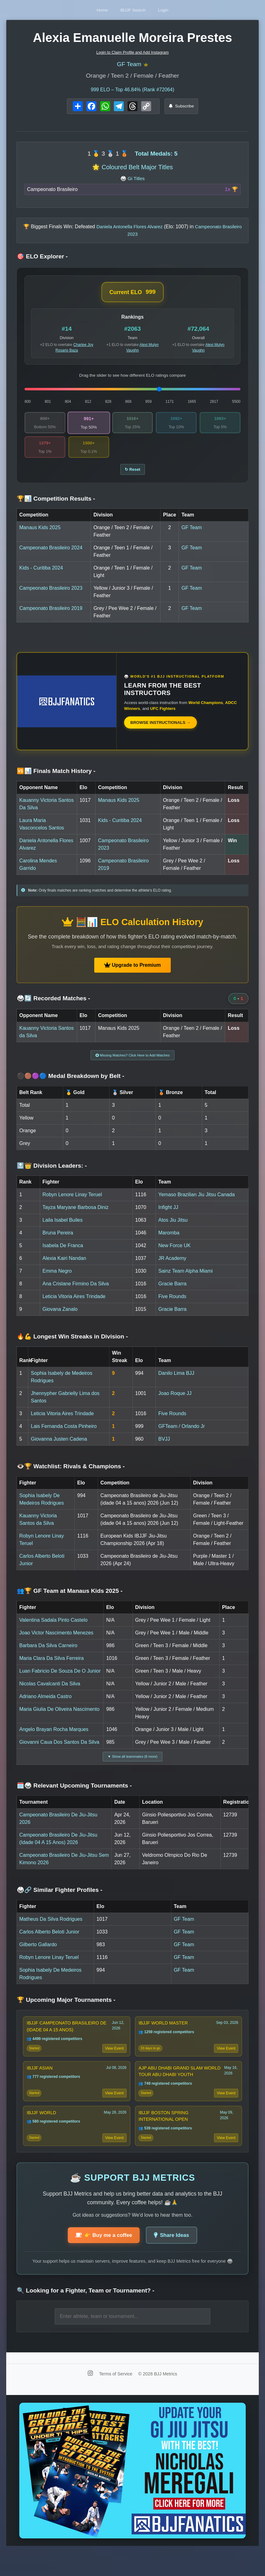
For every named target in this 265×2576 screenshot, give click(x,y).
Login (175, 9)
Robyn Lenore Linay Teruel (72, 1203)
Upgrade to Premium (132, 971)
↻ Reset (132, 475)
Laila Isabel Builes (63, 1229)
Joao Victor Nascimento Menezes (56, 1641)
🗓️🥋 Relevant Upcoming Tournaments (74, 1797)
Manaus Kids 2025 (40, 534)
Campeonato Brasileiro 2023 (50, 594)
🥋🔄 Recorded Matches (53, 1005)
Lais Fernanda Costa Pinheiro (64, 1435)
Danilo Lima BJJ (176, 1382)
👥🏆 (70, 1600)
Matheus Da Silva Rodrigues (50, 1930)
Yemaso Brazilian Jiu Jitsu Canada (196, 1203)
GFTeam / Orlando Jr (181, 1435)
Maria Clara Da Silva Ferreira (51, 1667)
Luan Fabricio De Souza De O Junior (59, 1679)
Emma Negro (57, 1280)
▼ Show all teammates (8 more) (132, 1766)
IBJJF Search (133, 9)
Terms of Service (116, 2398)
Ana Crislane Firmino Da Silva (76, 1292)
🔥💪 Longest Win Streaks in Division (72, 1345)
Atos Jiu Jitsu (173, 1229)
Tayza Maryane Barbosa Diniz (76, 1216)
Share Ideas (174, 2259)
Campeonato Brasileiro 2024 (50, 554)
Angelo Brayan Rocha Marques (53, 1738)
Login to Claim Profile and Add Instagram (132, 52)
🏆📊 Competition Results (56, 505)
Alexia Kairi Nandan (64, 1267)
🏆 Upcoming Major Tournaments (66, 2011)
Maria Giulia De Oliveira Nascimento (59, 1717)
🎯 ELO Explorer (42, 258)
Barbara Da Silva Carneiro (48, 1654)
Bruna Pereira (58, 1241)
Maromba (168, 1241)
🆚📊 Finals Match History (56, 777)
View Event (113, 2062)
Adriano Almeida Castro (45, 1705)
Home (91, 9)
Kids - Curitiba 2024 (41, 574)
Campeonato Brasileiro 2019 (50, 614)
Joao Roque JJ (175, 1402)
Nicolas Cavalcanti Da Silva (49, 1692)
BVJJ (164, 1448)
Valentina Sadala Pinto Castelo (53, 1628)
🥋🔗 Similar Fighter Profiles (59, 1901)
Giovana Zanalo (60, 1318)
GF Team (129, 65)
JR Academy (172, 1267)
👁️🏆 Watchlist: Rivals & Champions (71, 1475)
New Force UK (174, 1254)
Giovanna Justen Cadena (59, 1448)
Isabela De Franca (63, 1254)
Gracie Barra (172, 1292)
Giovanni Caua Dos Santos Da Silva (59, 1750)
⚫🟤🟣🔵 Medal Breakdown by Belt (70, 1084)
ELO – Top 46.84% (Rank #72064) (133, 92)
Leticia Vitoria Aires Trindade (74, 1305)
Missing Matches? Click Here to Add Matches (132, 1062)
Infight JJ (168, 1216)
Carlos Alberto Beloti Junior (49, 1943)
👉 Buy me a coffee (101, 2259)
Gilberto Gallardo (38, 1955)
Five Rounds (172, 1305)
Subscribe (181, 108)
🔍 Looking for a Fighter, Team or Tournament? (85, 2315)
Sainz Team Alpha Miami (185, 1280)
